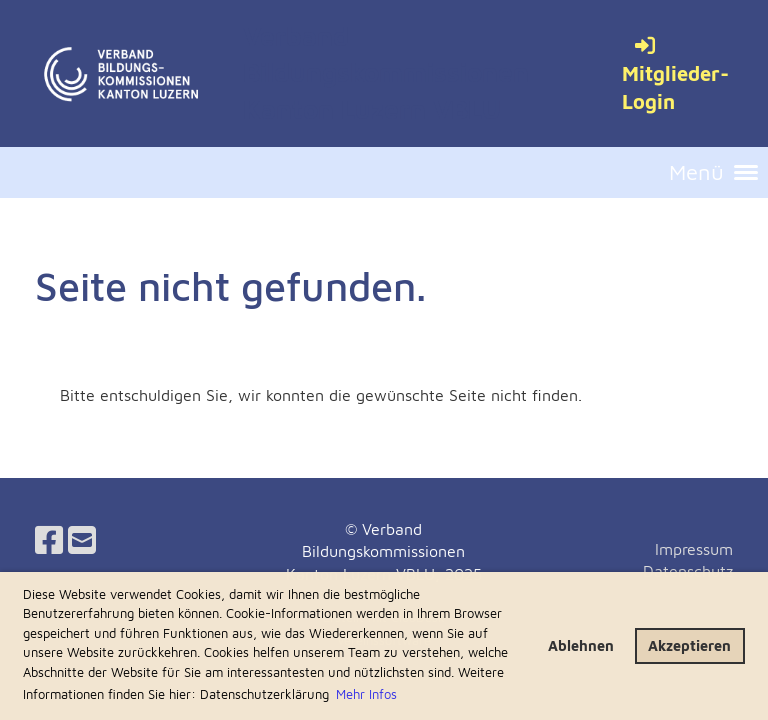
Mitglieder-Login (675, 73)
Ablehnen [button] (581, 645)
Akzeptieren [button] (689, 645)
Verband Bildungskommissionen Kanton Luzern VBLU (386, 72)
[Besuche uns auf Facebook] (49, 540)
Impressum (694, 549)
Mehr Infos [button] (366, 694)
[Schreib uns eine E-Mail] (82, 540)
